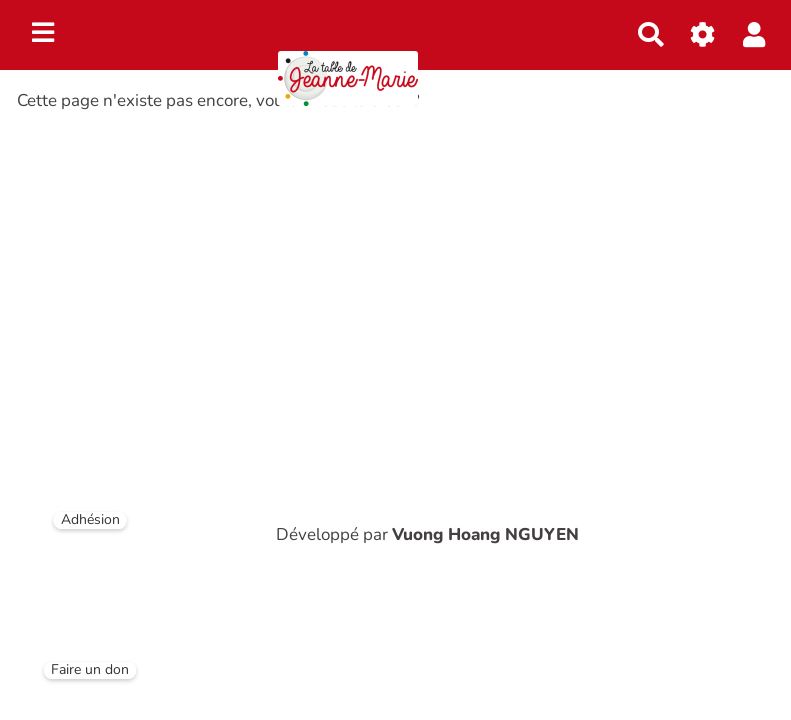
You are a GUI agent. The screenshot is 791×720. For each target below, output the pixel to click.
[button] (754, 34)
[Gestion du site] (703, 34)
